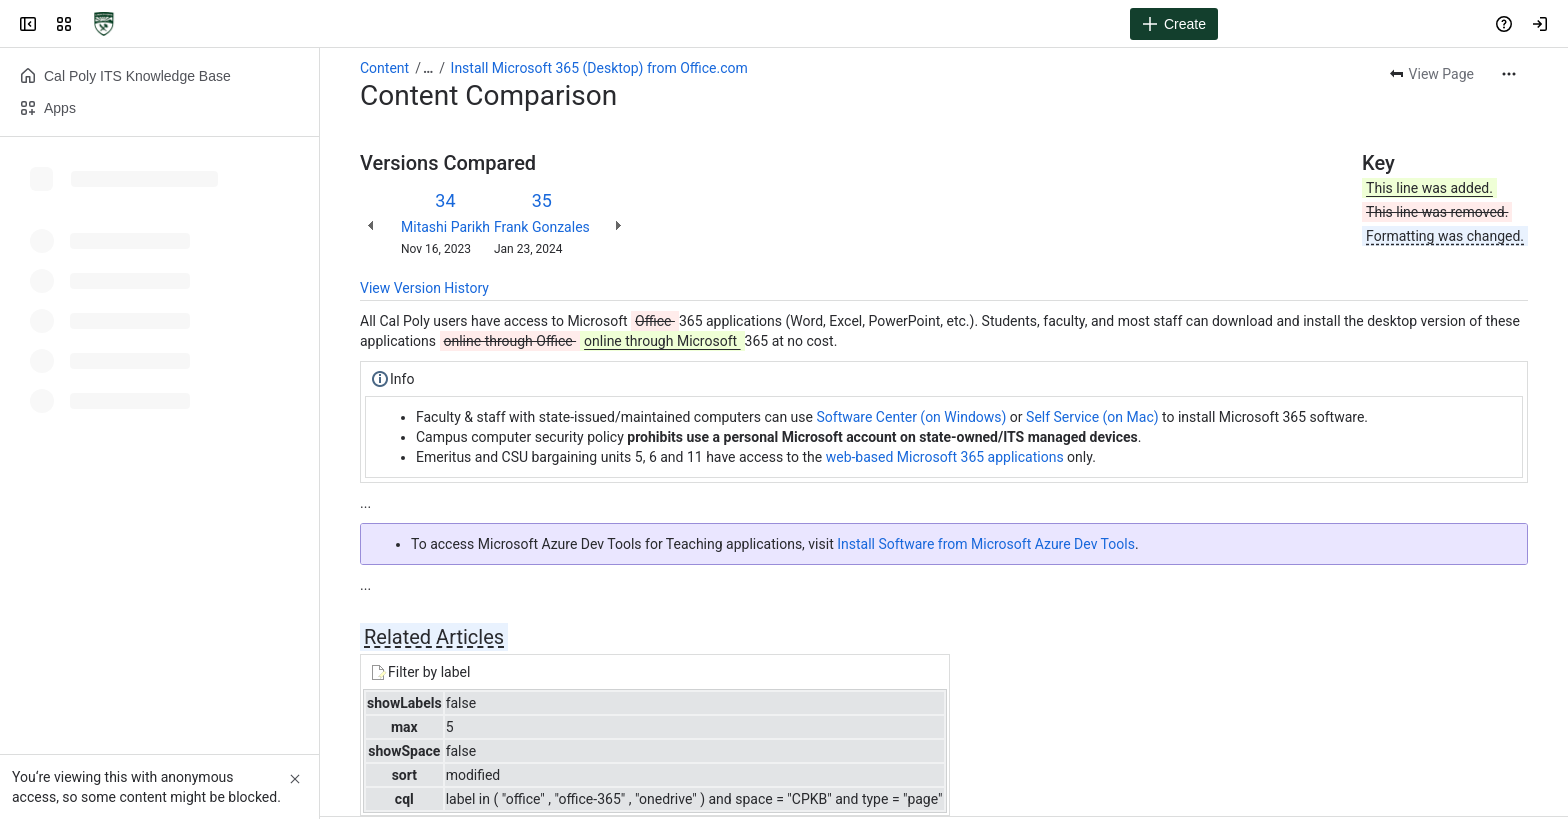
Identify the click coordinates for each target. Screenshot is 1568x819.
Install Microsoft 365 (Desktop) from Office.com (599, 68)
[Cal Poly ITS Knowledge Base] (104, 24)
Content (384, 68)
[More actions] (1509, 74)
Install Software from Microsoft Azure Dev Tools (986, 544)
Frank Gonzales (542, 227)
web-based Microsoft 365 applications (945, 457)
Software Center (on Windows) (912, 417)
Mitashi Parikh (445, 227)
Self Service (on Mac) (1092, 417)
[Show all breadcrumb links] (428, 68)
